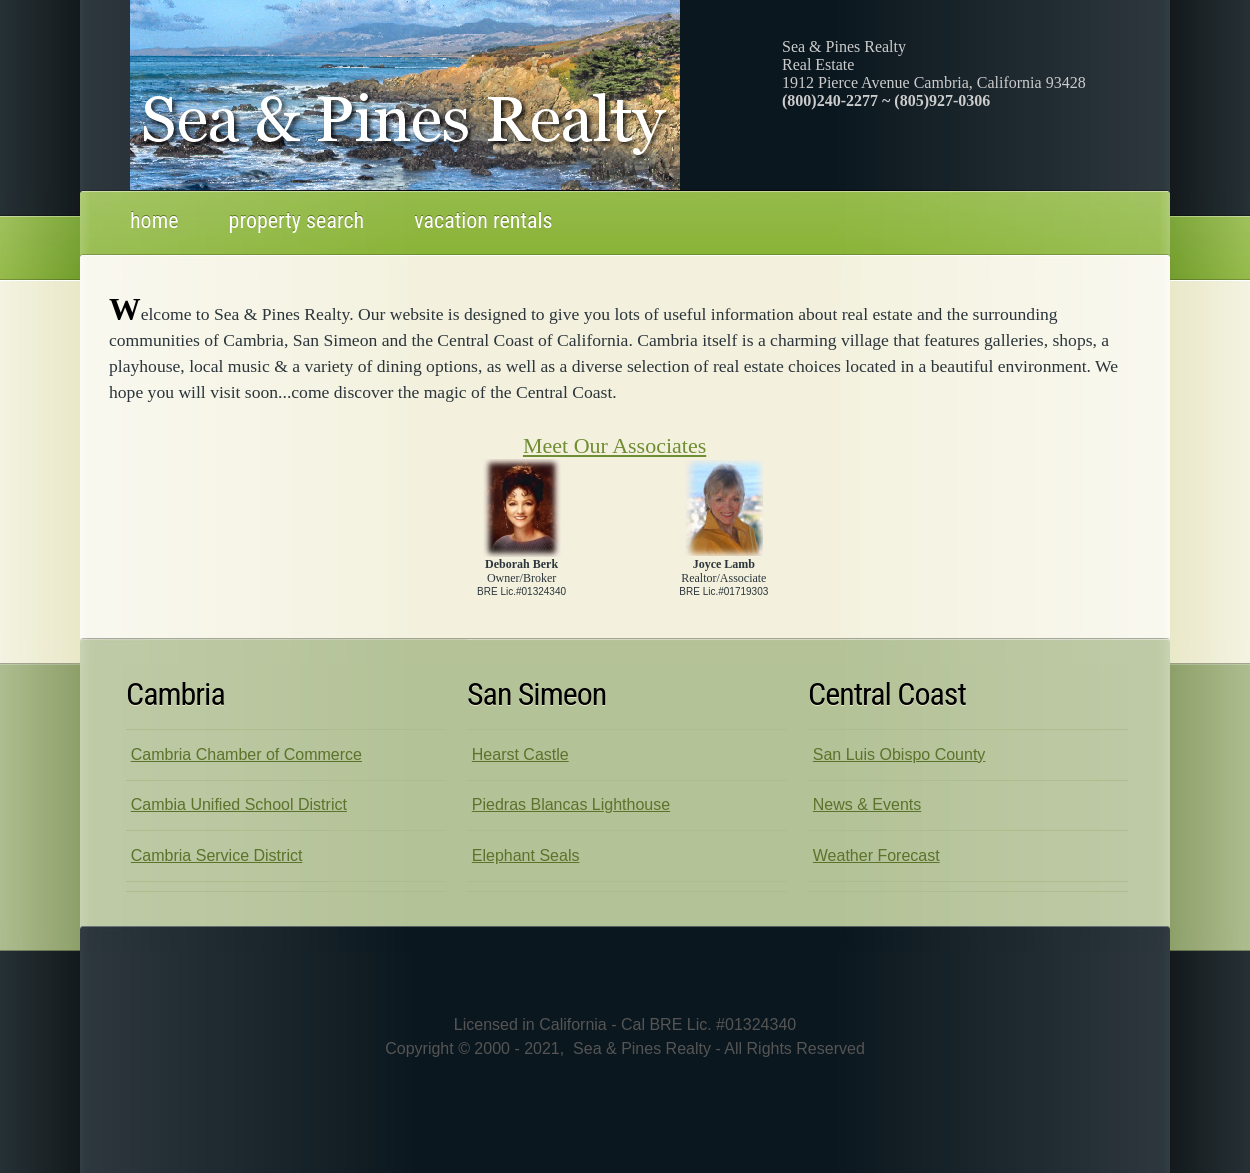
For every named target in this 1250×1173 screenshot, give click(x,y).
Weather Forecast (876, 855)
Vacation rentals (483, 220)
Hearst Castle (520, 754)
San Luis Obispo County (899, 754)
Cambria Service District (217, 855)
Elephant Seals (526, 855)
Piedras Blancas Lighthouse (571, 804)
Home (154, 220)
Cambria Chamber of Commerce (246, 754)
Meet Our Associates (614, 445)
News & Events (867, 804)
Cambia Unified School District (239, 804)
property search (297, 220)
